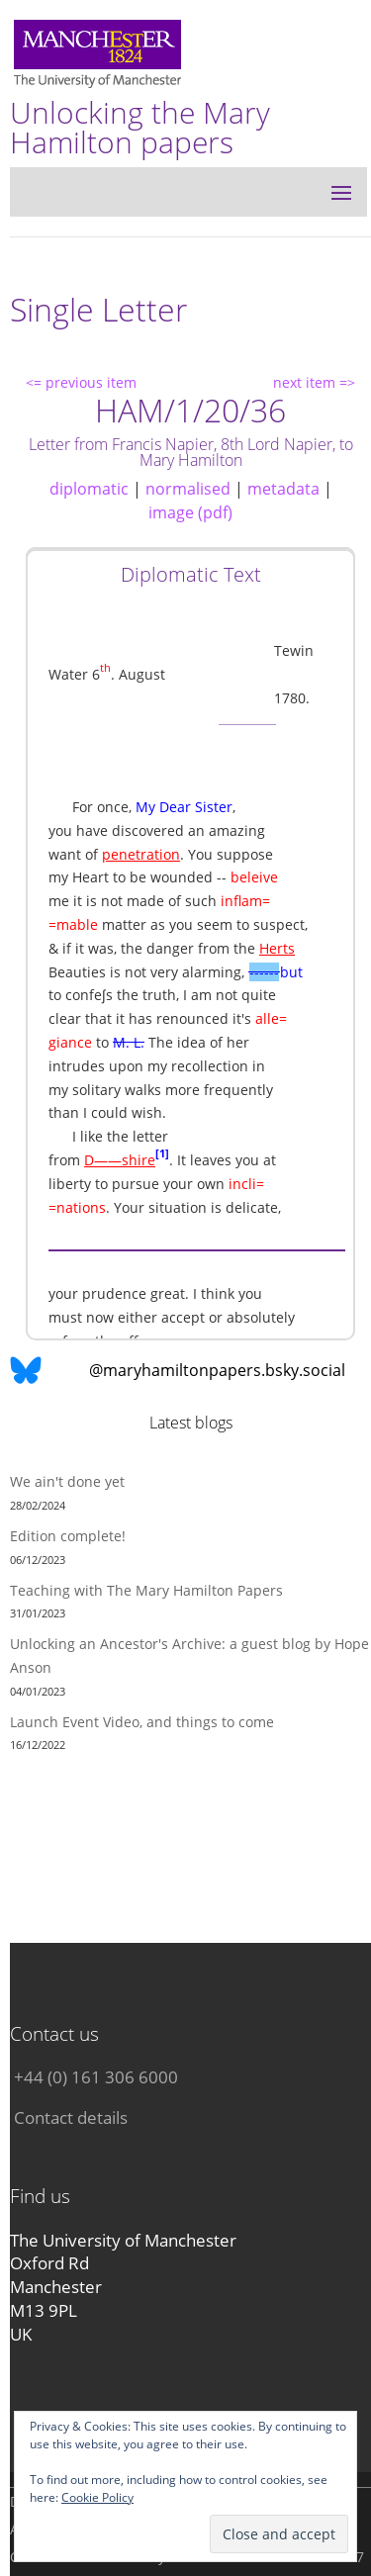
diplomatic (89, 489)
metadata (283, 489)
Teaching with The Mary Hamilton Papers (146, 1590)
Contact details (71, 2117)
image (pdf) (190, 512)
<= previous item (81, 382)
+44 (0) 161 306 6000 (96, 2077)
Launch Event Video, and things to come (142, 1721)
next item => (314, 382)
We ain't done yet (67, 1481)
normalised (188, 489)
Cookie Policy (97, 2497)
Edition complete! (68, 1535)
